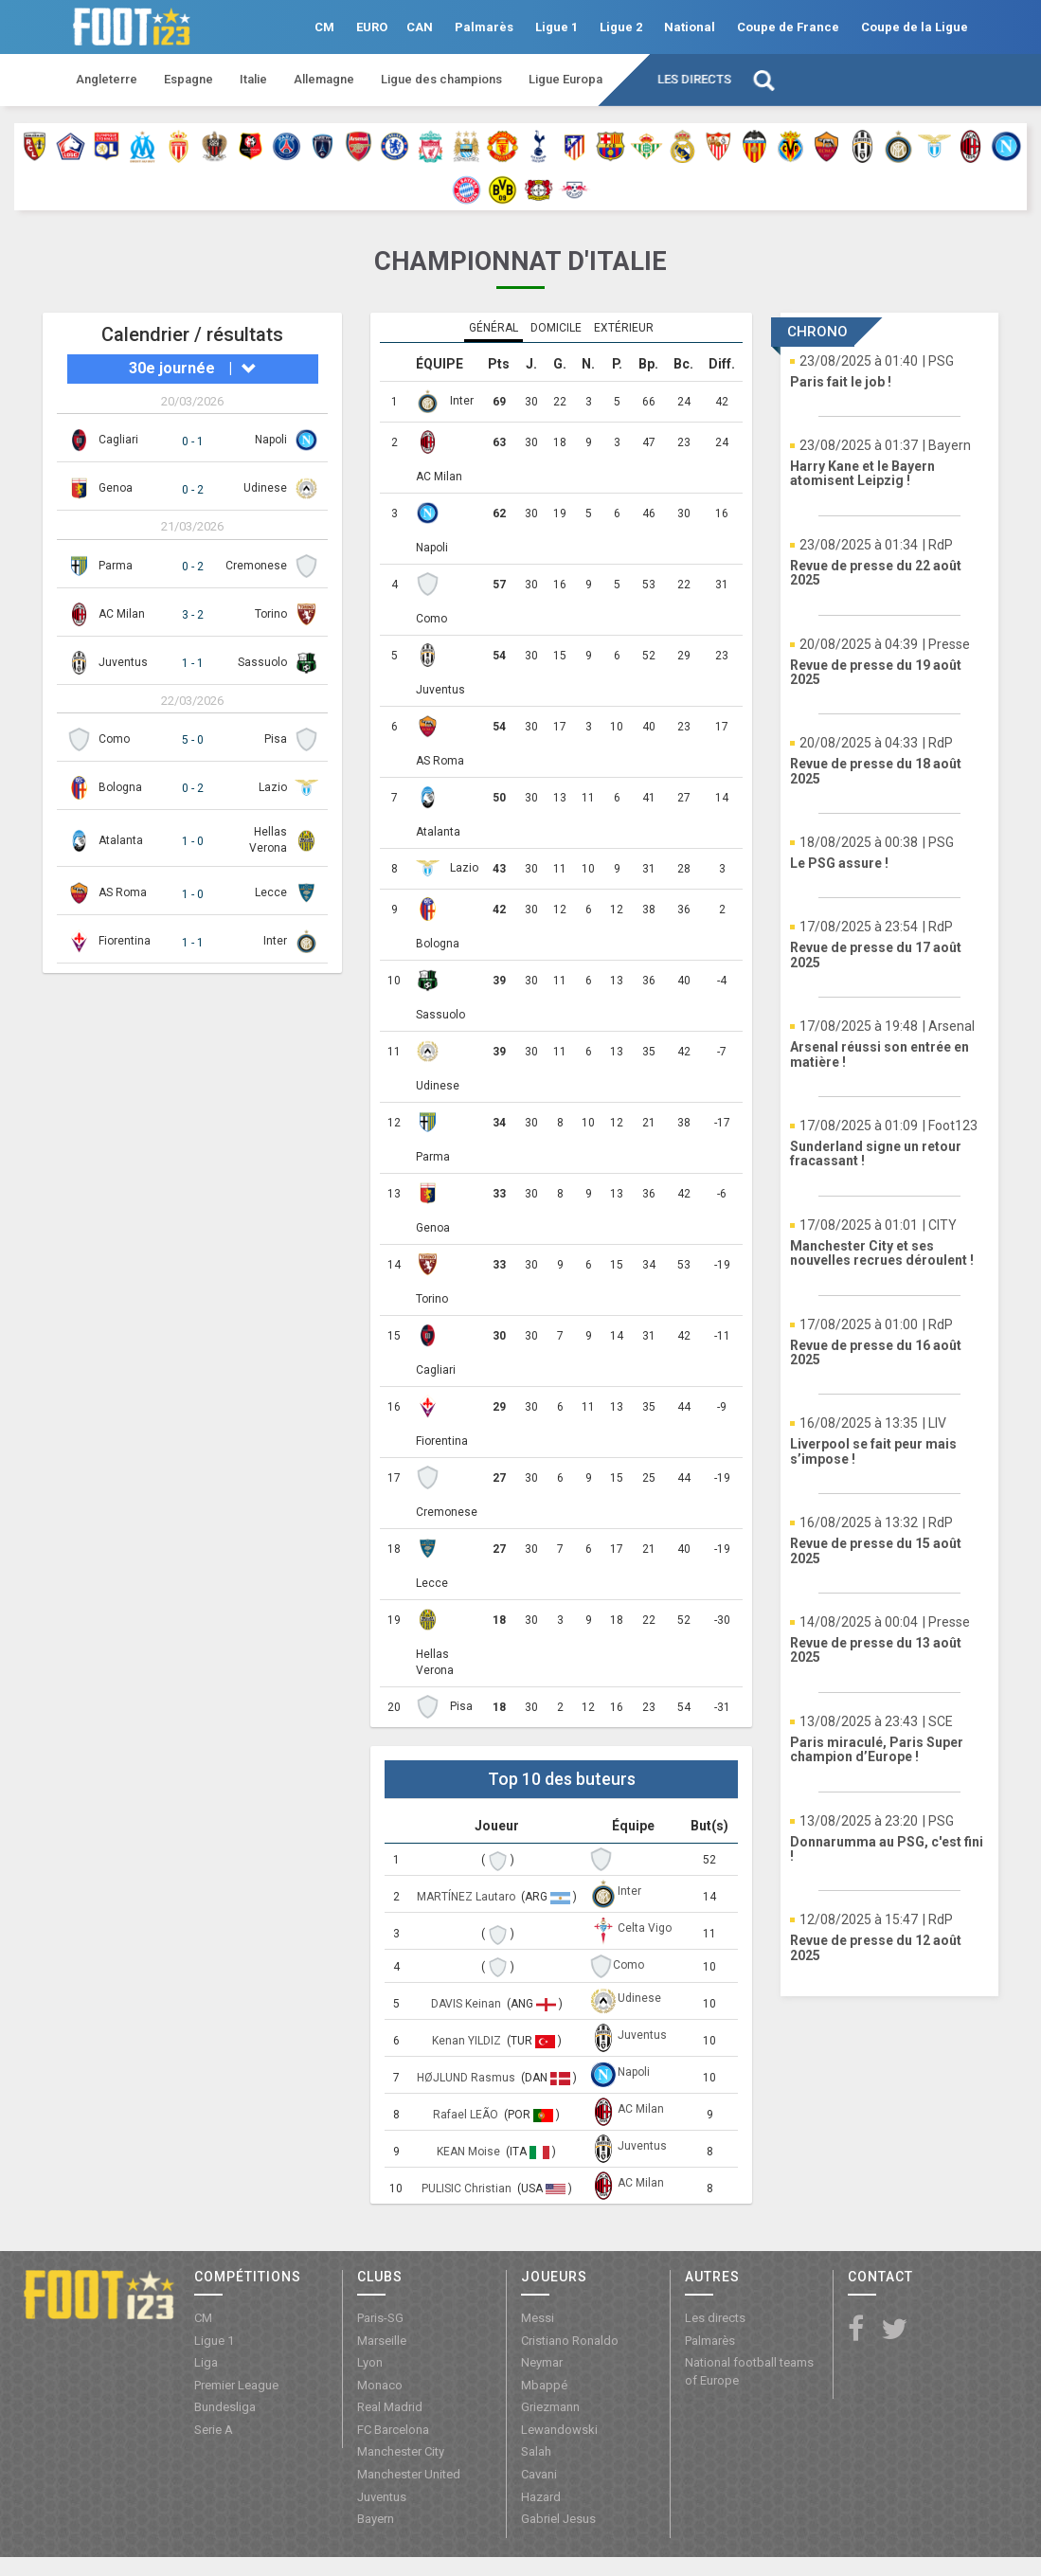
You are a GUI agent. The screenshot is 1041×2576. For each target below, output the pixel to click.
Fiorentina (125, 940)
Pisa (275, 739)
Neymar (542, 2362)
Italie (253, 79)
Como (114, 739)
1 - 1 (193, 663)
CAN (419, 27)
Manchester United (408, 2474)
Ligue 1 (556, 27)
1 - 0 (193, 841)
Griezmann (550, 2407)
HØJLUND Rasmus (467, 2077)
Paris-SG (380, 2318)
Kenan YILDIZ (468, 2040)
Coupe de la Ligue (914, 27)
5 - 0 (193, 740)
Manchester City (400, 2451)
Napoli (271, 439)
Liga (206, 2362)
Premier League (236, 2385)
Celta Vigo (645, 1928)
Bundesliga (225, 2407)
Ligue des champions (441, 79)
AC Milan (122, 614)
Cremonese (256, 565)
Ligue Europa (565, 79)
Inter (275, 940)
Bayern (375, 2519)
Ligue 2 (621, 27)
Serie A (213, 2430)
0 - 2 (193, 489)
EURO (371, 27)
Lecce (271, 892)
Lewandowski (559, 2430)
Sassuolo (262, 662)
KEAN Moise (470, 2151)
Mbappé (544, 2385)
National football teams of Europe (749, 2371)
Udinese (265, 488)
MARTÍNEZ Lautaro (467, 1896)
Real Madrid (389, 2407)
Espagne (188, 79)
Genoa (116, 488)
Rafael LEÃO (467, 2114)
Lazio (273, 787)
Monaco (380, 2385)
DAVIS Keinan (467, 2003)
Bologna (120, 787)
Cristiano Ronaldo (570, 2340)
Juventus (123, 662)
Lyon (370, 2362)
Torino (271, 614)
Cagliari (118, 439)
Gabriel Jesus (558, 2519)
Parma (116, 565)
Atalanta (121, 840)
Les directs (694, 79)
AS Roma (123, 892)
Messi (537, 2318)
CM (324, 27)
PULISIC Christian (468, 2188)
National (689, 27)
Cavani (539, 2474)
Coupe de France (788, 27)
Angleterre (106, 79)
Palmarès (484, 27)
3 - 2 (193, 614)
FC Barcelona (393, 2430)
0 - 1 (193, 441)
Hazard (541, 2497)
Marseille (381, 2340)
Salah (536, 2451)
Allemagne (324, 79)
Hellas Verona (435, 1662)
